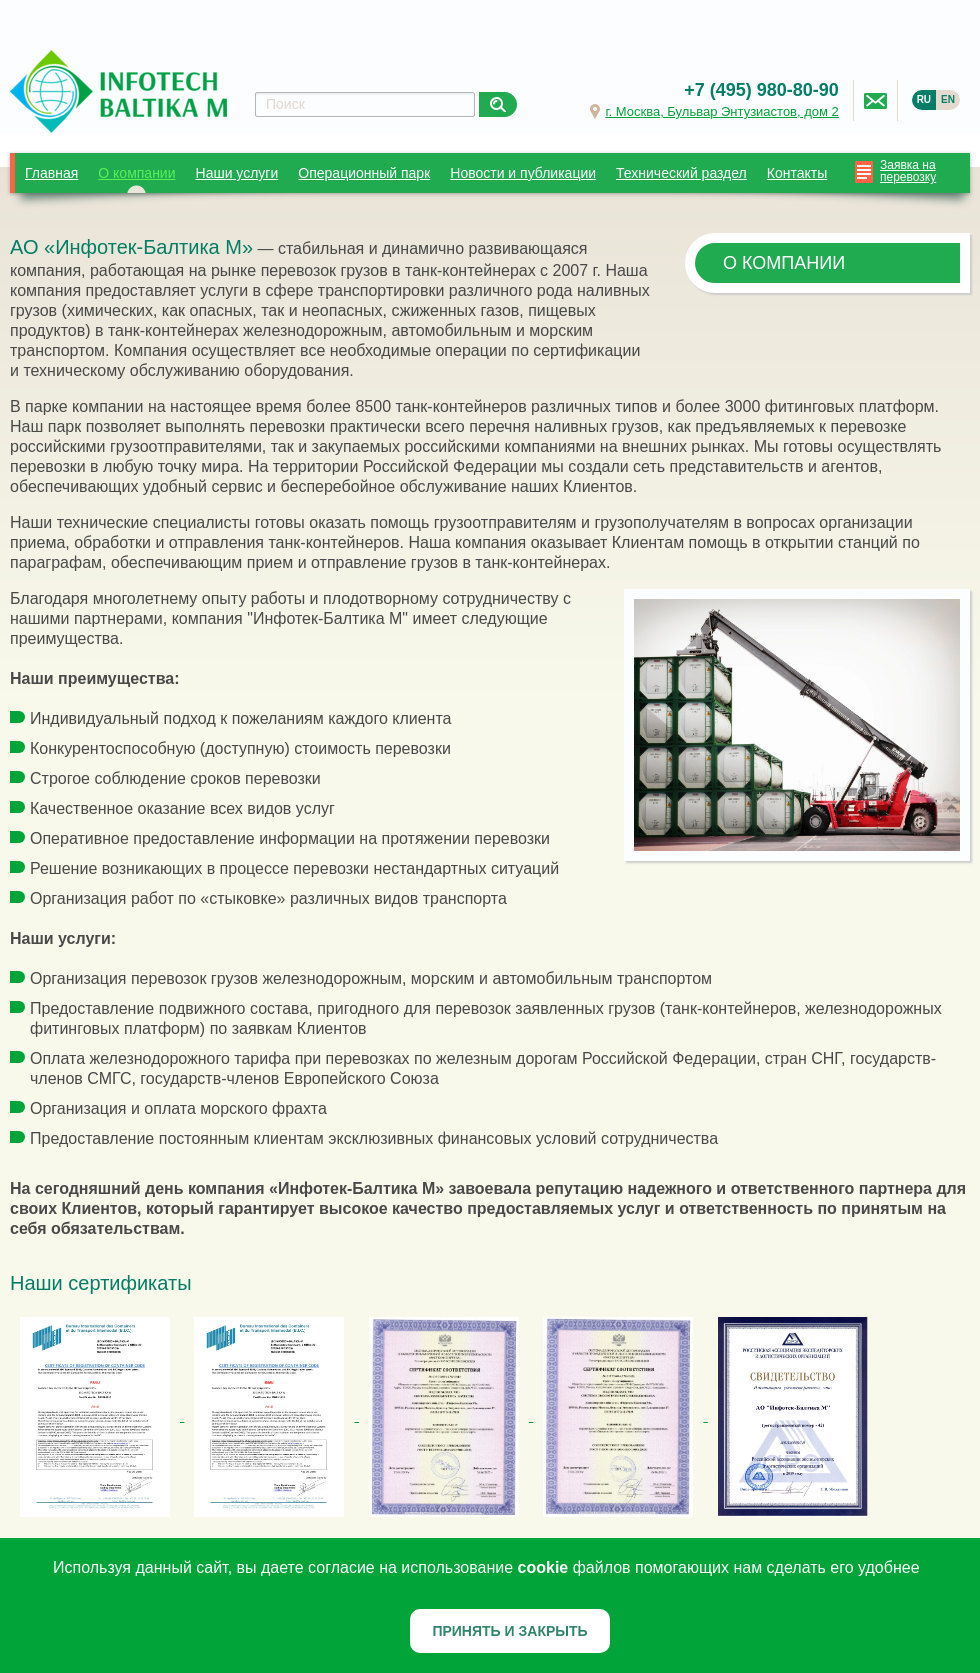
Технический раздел (681, 173)
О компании (136, 173)
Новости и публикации (523, 173)
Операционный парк (364, 173)
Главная (51, 173)
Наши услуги (237, 173)
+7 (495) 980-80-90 (761, 90)
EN (948, 99)
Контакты (797, 173)
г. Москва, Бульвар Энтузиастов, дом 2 (721, 111)
